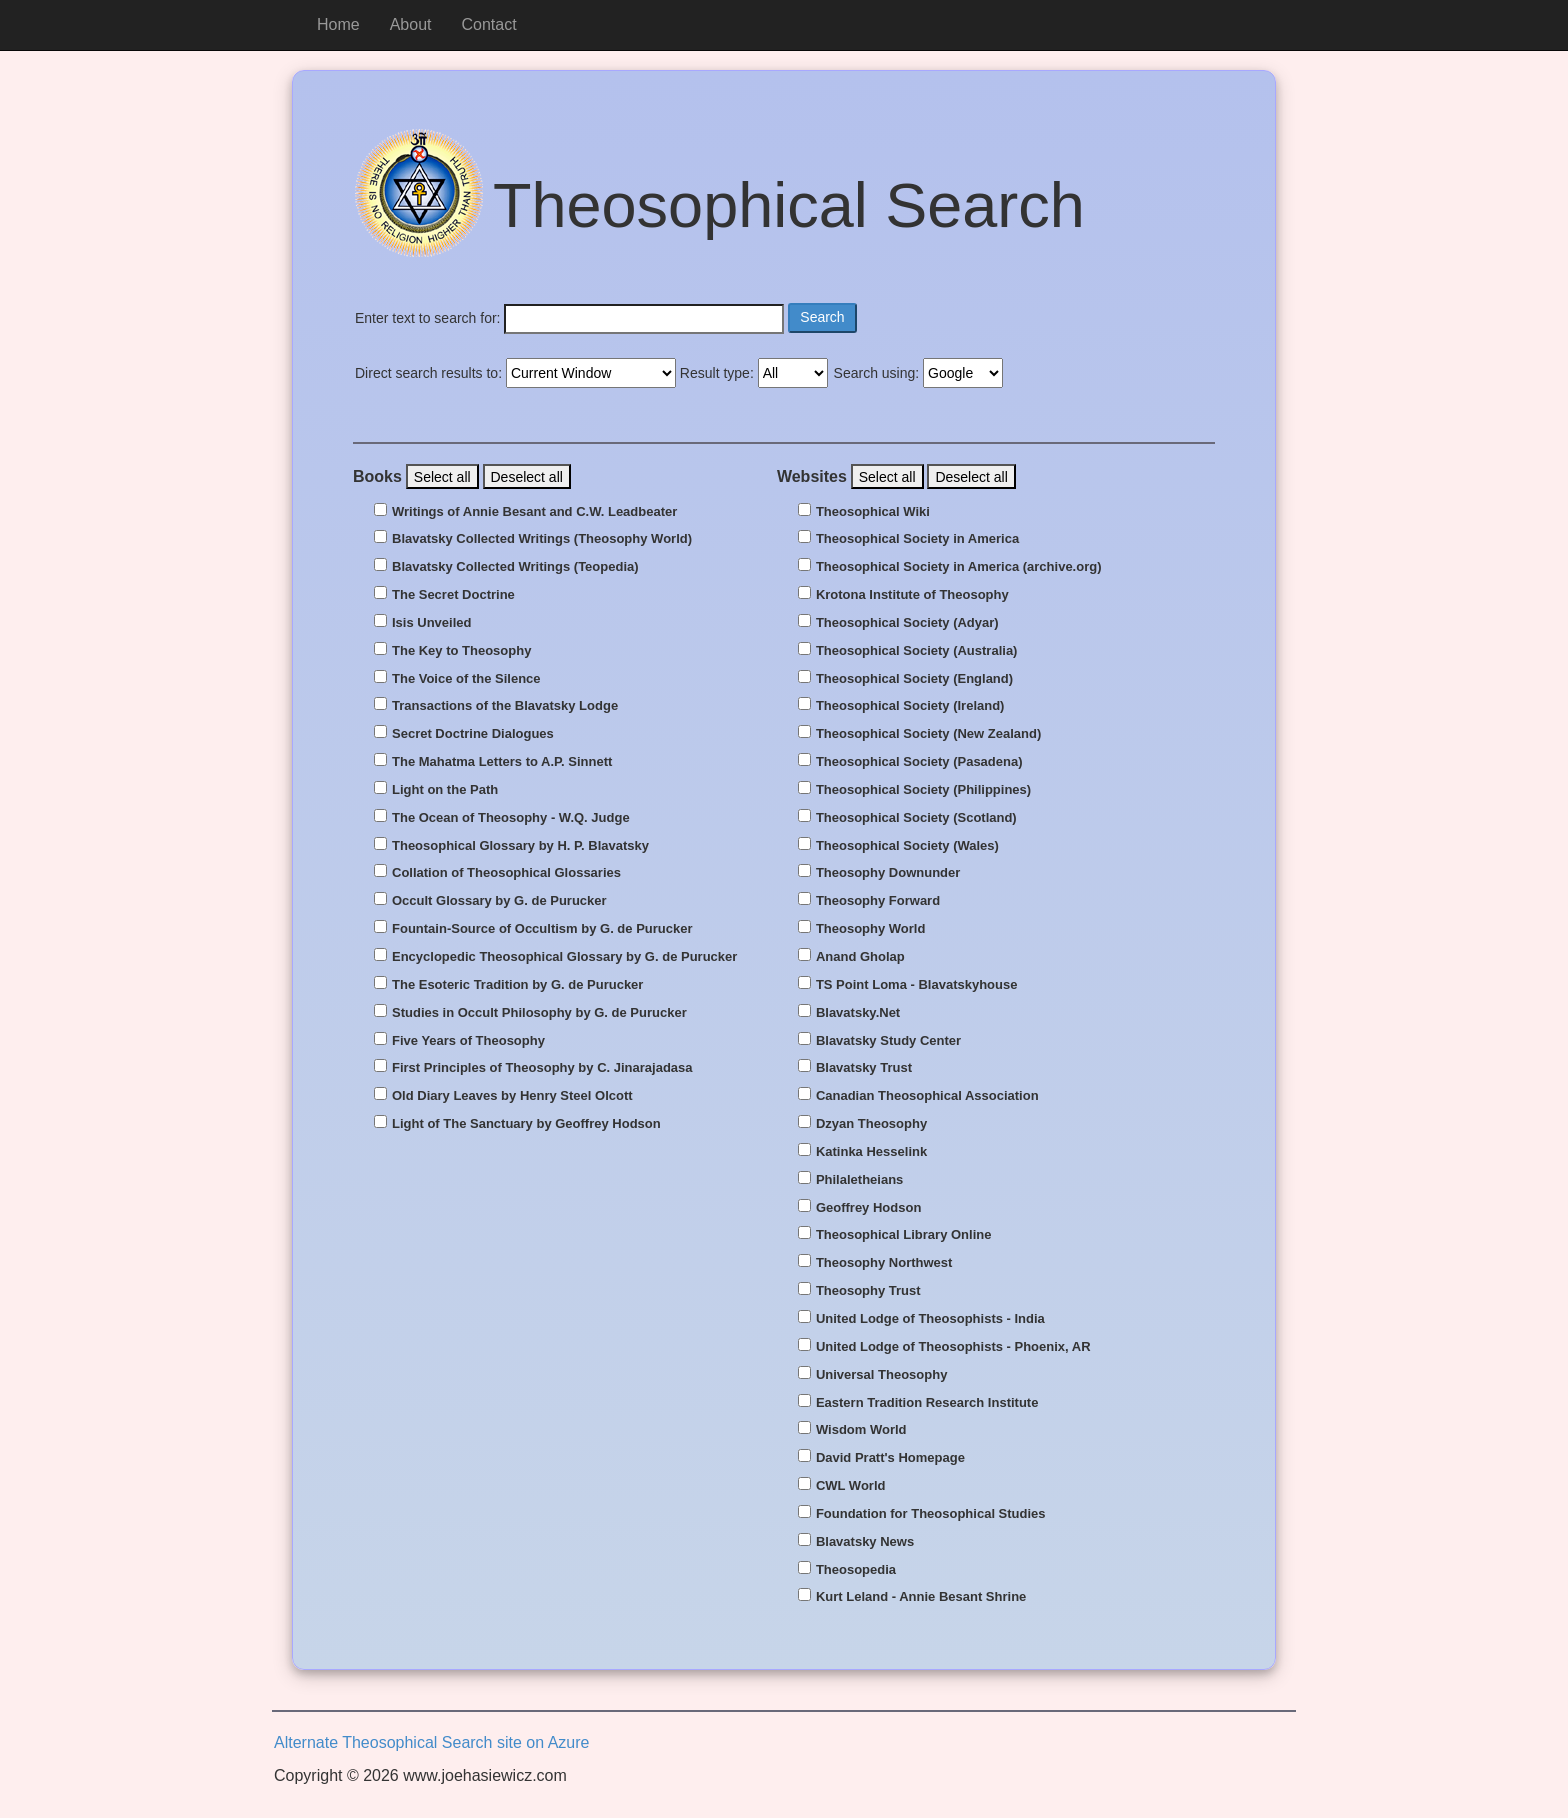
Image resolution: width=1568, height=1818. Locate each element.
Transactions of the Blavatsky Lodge (505, 706)
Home (338, 24)
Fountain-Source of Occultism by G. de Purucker (542, 929)
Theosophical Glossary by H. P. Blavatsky (520, 846)
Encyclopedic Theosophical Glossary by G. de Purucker (564, 957)
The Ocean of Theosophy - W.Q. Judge (511, 818)
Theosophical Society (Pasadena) (919, 762)
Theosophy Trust (868, 1291)
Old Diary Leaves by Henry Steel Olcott (512, 1096)
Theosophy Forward (878, 901)
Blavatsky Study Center (888, 1041)
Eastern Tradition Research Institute (927, 1403)
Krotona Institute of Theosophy (912, 595)
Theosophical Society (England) (914, 679)
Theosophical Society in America (917, 539)
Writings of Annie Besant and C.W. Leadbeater (534, 512)
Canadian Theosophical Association (927, 1096)
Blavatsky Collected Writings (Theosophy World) (542, 539)
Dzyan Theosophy (871, 1124)
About (411, 24)
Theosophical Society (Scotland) (916, 818)
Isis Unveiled (431, 623)
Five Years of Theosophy (468, 1041)
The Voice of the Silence (466, 679)
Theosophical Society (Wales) (907, 846)
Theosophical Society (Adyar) (907, 623)
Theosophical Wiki (873, 512)
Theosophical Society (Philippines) (923, 790)
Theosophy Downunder (888, 873)
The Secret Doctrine (453, 595)
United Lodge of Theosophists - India (930, 1319)
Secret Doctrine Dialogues (473, 734)
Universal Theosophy (881, 1375)
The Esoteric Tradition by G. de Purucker (517, 985)
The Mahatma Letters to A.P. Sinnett (502, 762)
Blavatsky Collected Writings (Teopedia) (515, 567)
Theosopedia (856, 1570)
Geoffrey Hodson (868, 1208)
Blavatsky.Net (858, 1013)
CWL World (851, 1486)
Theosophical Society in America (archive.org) (959, 567)
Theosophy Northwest (884, 1263)
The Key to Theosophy (461, 651)
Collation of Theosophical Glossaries (506, 873)
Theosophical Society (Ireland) (910, 706)
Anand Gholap (860, 957)
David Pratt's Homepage (890, 1458)
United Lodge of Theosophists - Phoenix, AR (953, 1347)
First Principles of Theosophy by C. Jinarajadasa (542, 1068)
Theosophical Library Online (904, 1235)
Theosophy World (871, 929)
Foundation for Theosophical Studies (931, 1514)
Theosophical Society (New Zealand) (928, 734)
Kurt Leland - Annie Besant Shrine (921, 1597)
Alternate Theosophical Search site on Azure (431, 1742)
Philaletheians (859, 1180)
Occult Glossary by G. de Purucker (499, 901)
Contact (489, 24)
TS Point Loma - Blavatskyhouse (917, 985)
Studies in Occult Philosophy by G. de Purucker (539, 1013)
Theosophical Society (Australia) (917, 651)
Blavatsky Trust (864, 1068)
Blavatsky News (865, 1542)
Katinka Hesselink (871, 1152)
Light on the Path (445, 790)
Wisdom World (861, 1430)
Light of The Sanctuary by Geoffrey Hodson (526, 1124)
